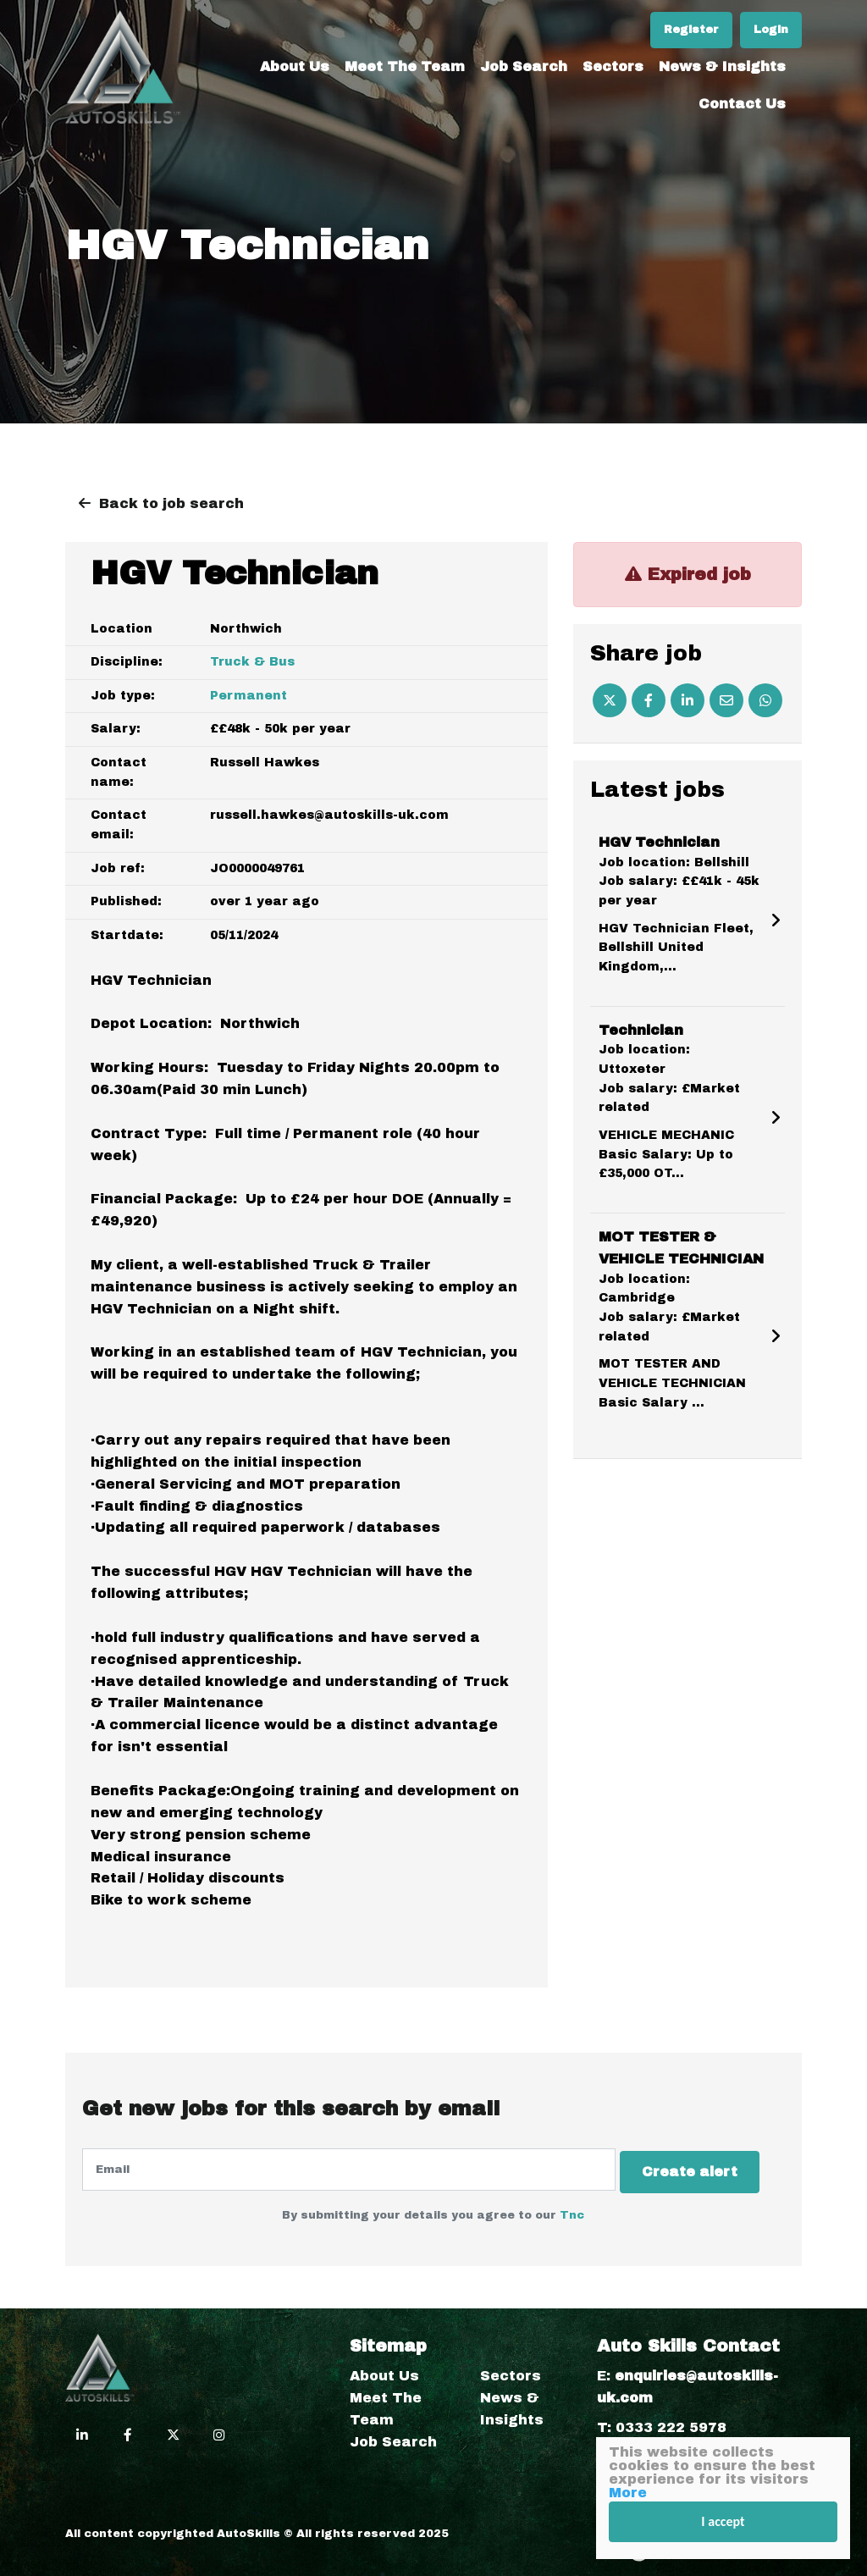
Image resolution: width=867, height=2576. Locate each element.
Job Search (523, 62)
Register (691, 25)
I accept (722, 2521)
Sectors (613, 62)
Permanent (248, 695)
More (628, 2492)
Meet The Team (405, 62)
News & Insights (722, 62)
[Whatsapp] (765, 700)
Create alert (698, 2169)
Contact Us (742, 99)
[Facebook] (648, 700)
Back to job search (171, 503)
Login (771, 25)
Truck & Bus (252, 661)
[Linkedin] (687, 700)
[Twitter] (610, 700)
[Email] (726, 700)
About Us (294, 62)
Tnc (572, 2210)
